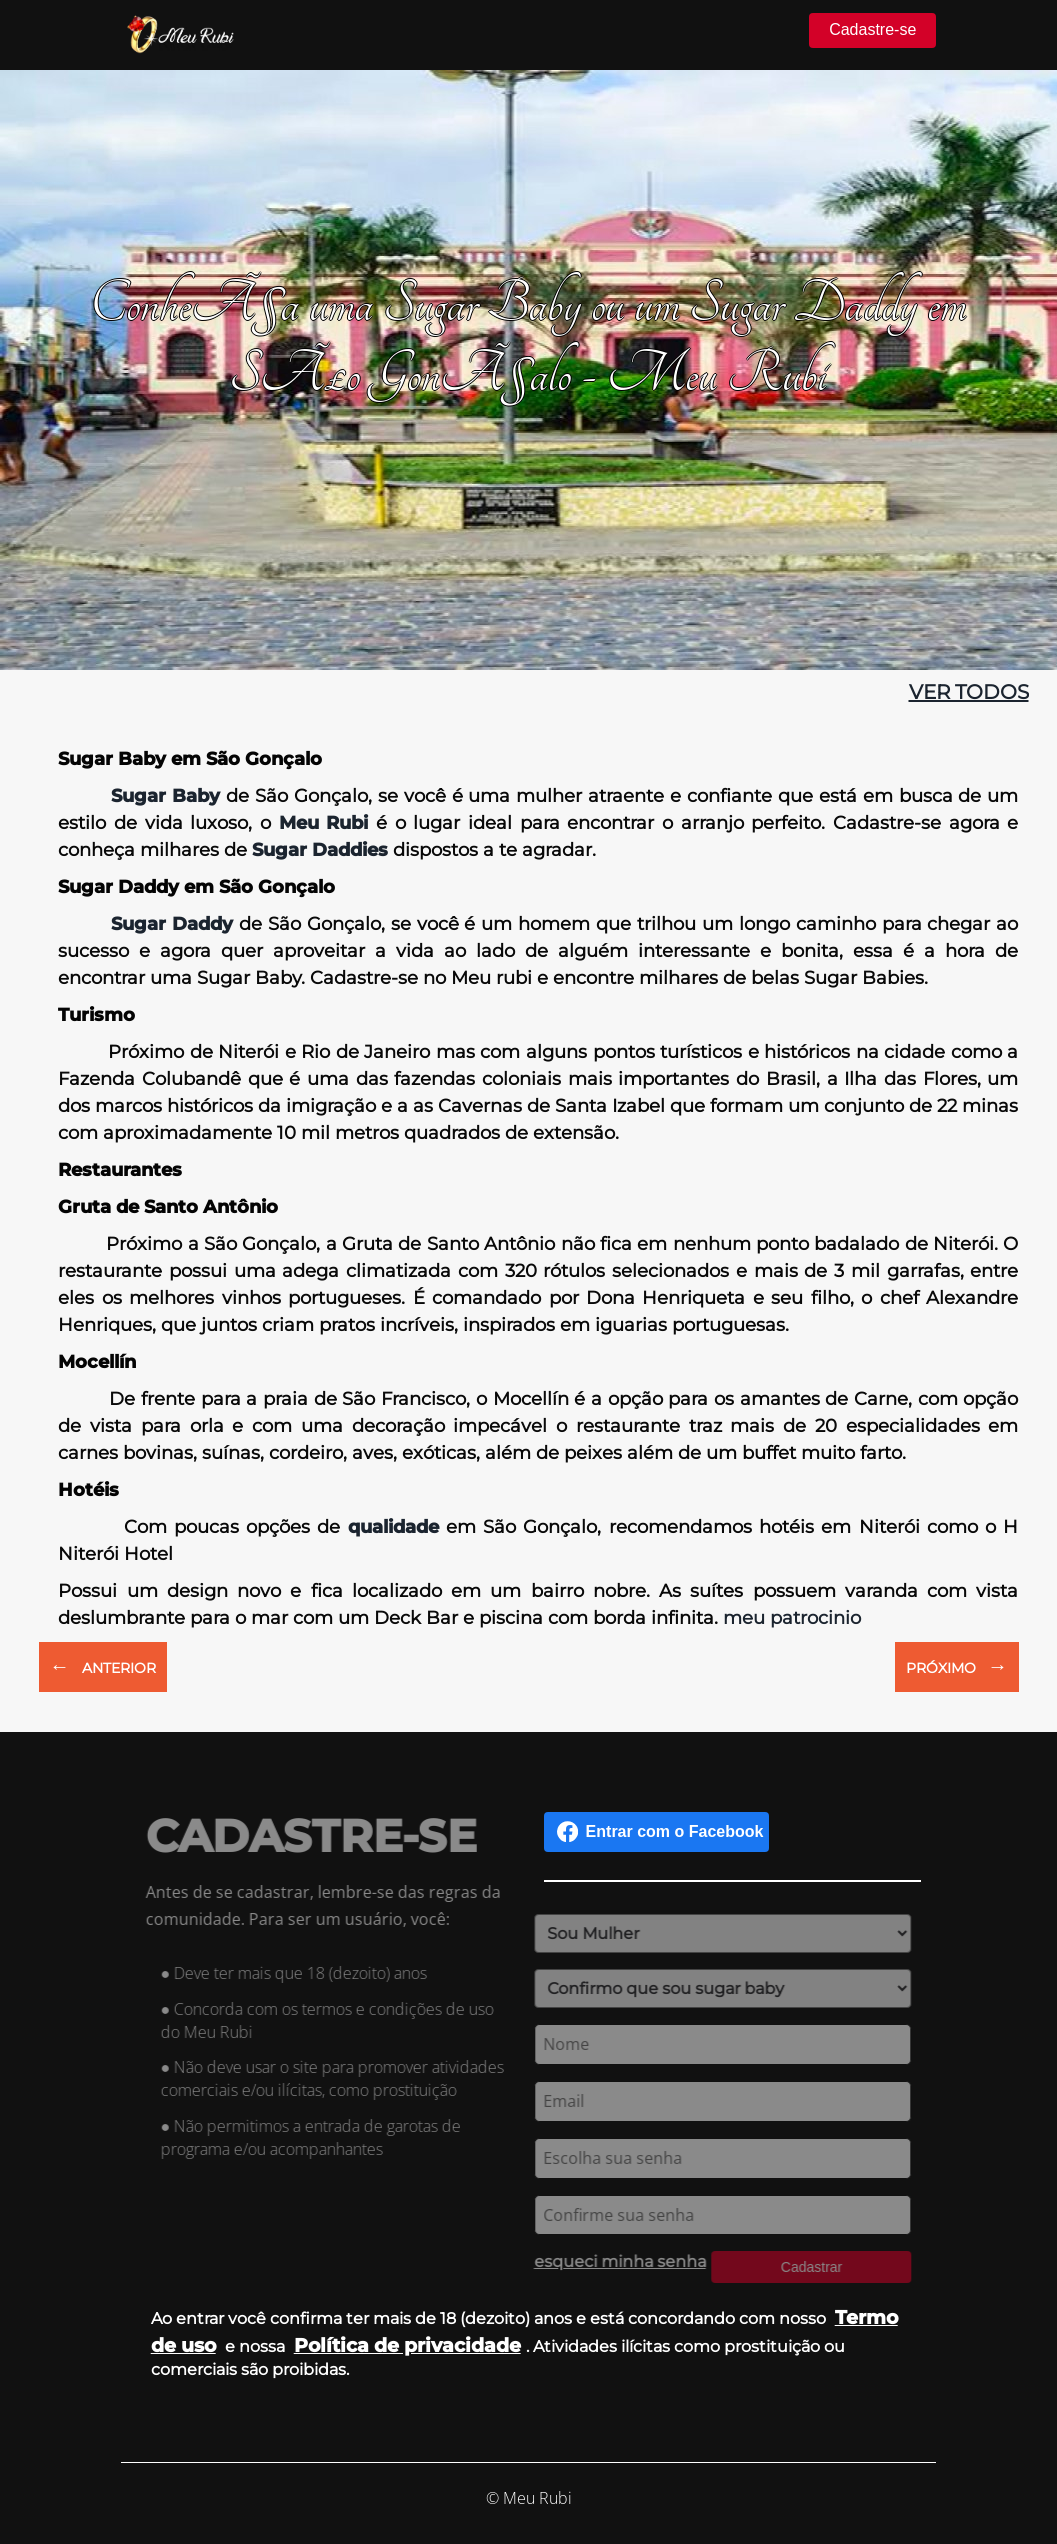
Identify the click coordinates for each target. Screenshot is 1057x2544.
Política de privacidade (407, 2345)
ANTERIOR (103, 1666)
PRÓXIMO (957, 1666)
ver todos (969, 692)
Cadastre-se (872, 29)
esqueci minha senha (614, 2261)
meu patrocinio (792, 1618)
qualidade (393, 1527)
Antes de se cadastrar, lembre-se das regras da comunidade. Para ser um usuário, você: (328, 1905)
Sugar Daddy (172, 924)
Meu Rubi (319, 823)
